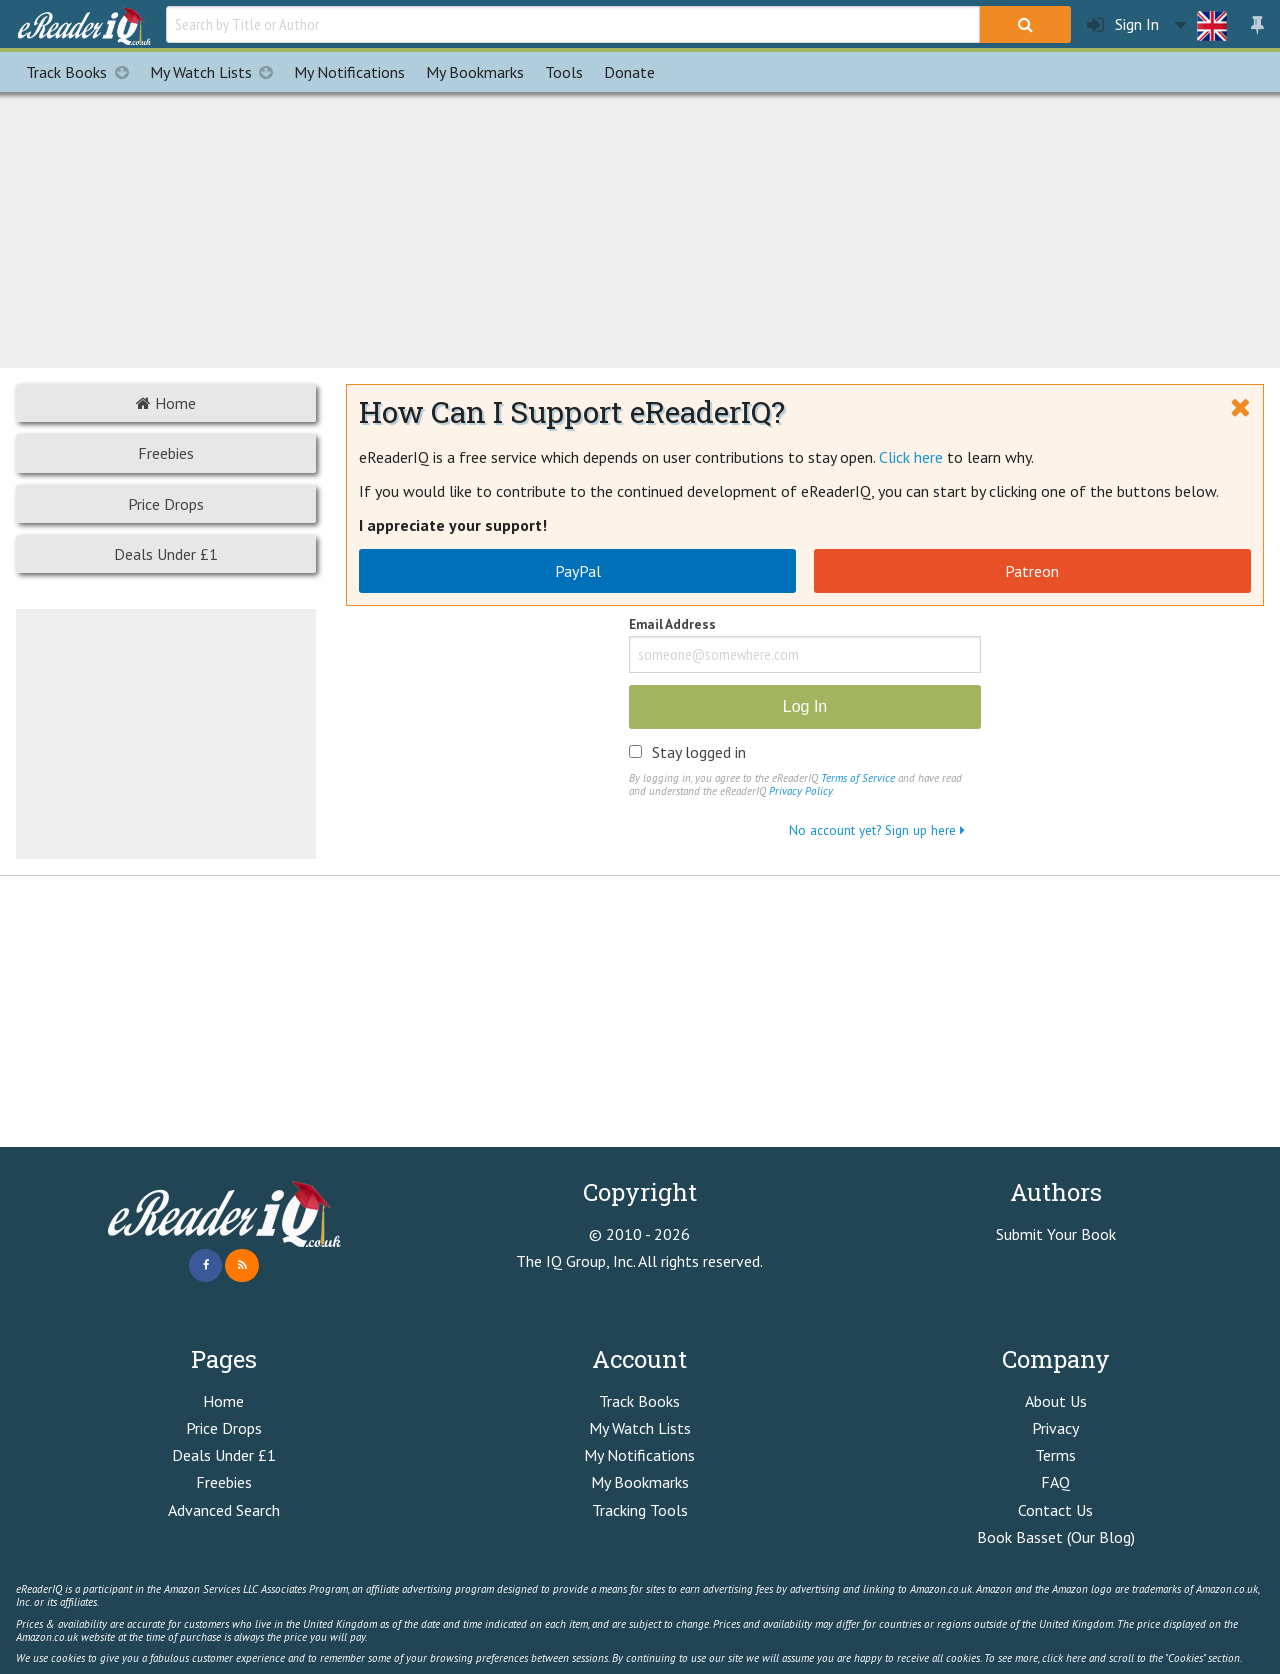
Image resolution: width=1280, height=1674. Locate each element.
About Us (1056, 1401)
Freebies (166, 453)
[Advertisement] (640, 227)
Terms (1055, 1455)
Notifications (349, 72)
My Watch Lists (217, 72)
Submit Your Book (1056, 1234)
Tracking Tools (640, 1510)
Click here (911, 457)
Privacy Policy (800, 791)
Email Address (672, 625)
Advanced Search (224, 1510)
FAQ (1055, 1482)
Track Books (82, 72)
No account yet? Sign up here (877, 830)
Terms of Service (858, 778)
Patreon (1032, 571)
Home (166, 403)
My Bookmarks (640, 1482)
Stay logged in (699, 752)
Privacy (1055, 1428)
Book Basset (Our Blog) (1056, 1537)
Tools (564, 72)
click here (1064, 1658)
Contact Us (1055, 1510)
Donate (629, 72)
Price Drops (166, 504)
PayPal (578, 571)
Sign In (1123, 24)
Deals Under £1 (166, 554)
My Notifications (639, 1455)
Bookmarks (475, 72)
